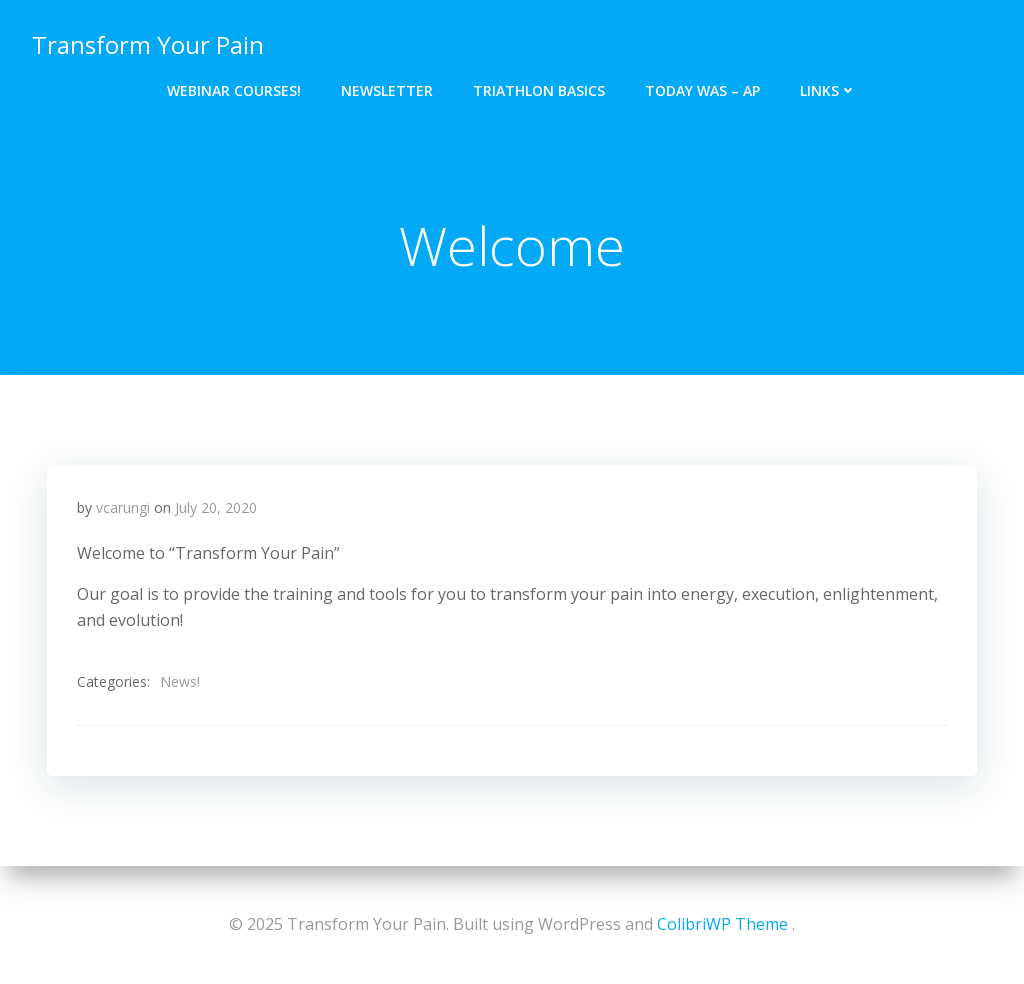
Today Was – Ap (702, 90)
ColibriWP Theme (722, 924)
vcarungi (123, 507)
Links (828, 90)
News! (180, 681)
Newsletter (387, 90)
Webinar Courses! (234, 90)
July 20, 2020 (216, 507)
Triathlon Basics (539, 90)
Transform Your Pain (148, 44)
